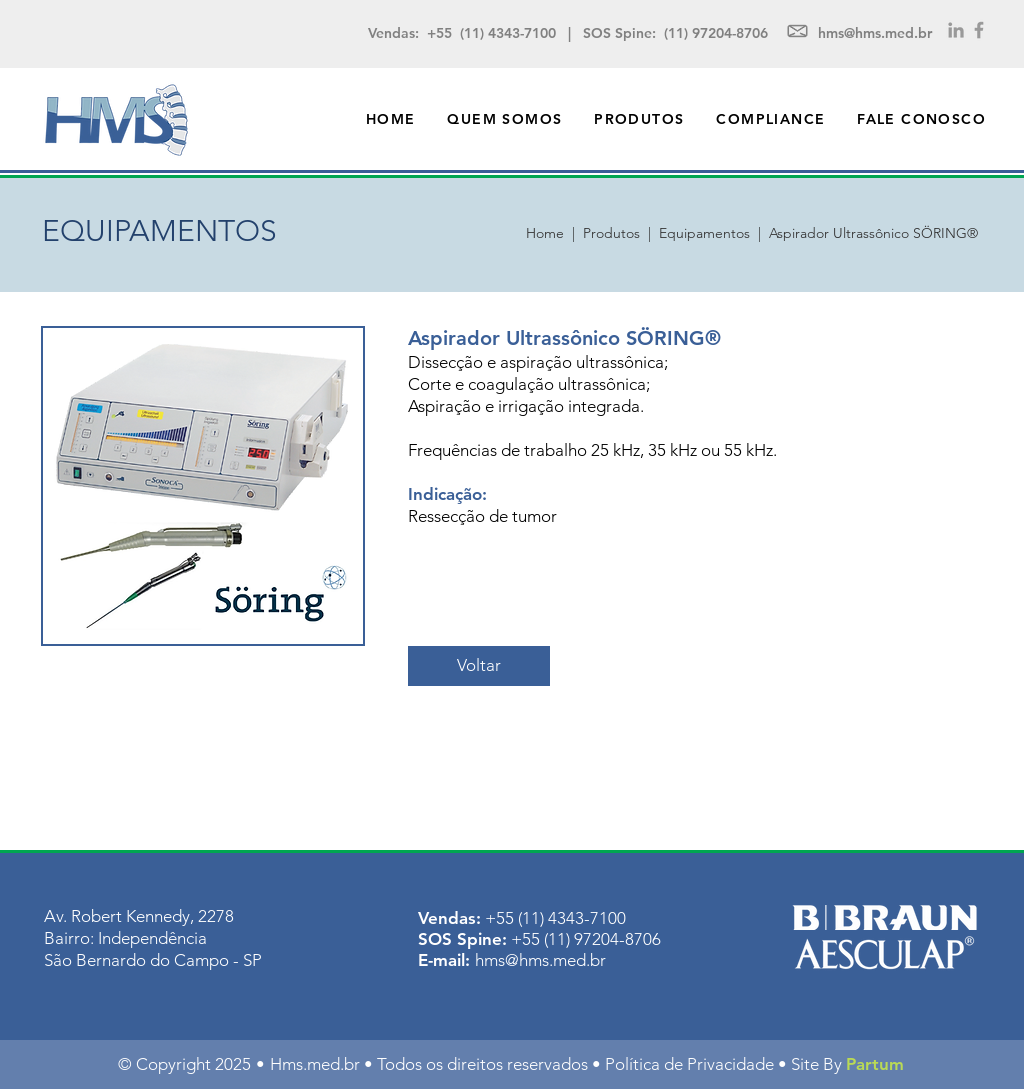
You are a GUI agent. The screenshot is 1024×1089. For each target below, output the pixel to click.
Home (549, 233)
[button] (639, 119)
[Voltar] (479, 666)
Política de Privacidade (689, 1064)
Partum (875, 1064)
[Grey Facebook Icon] (979, 30)
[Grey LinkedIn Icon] (956, 30)
